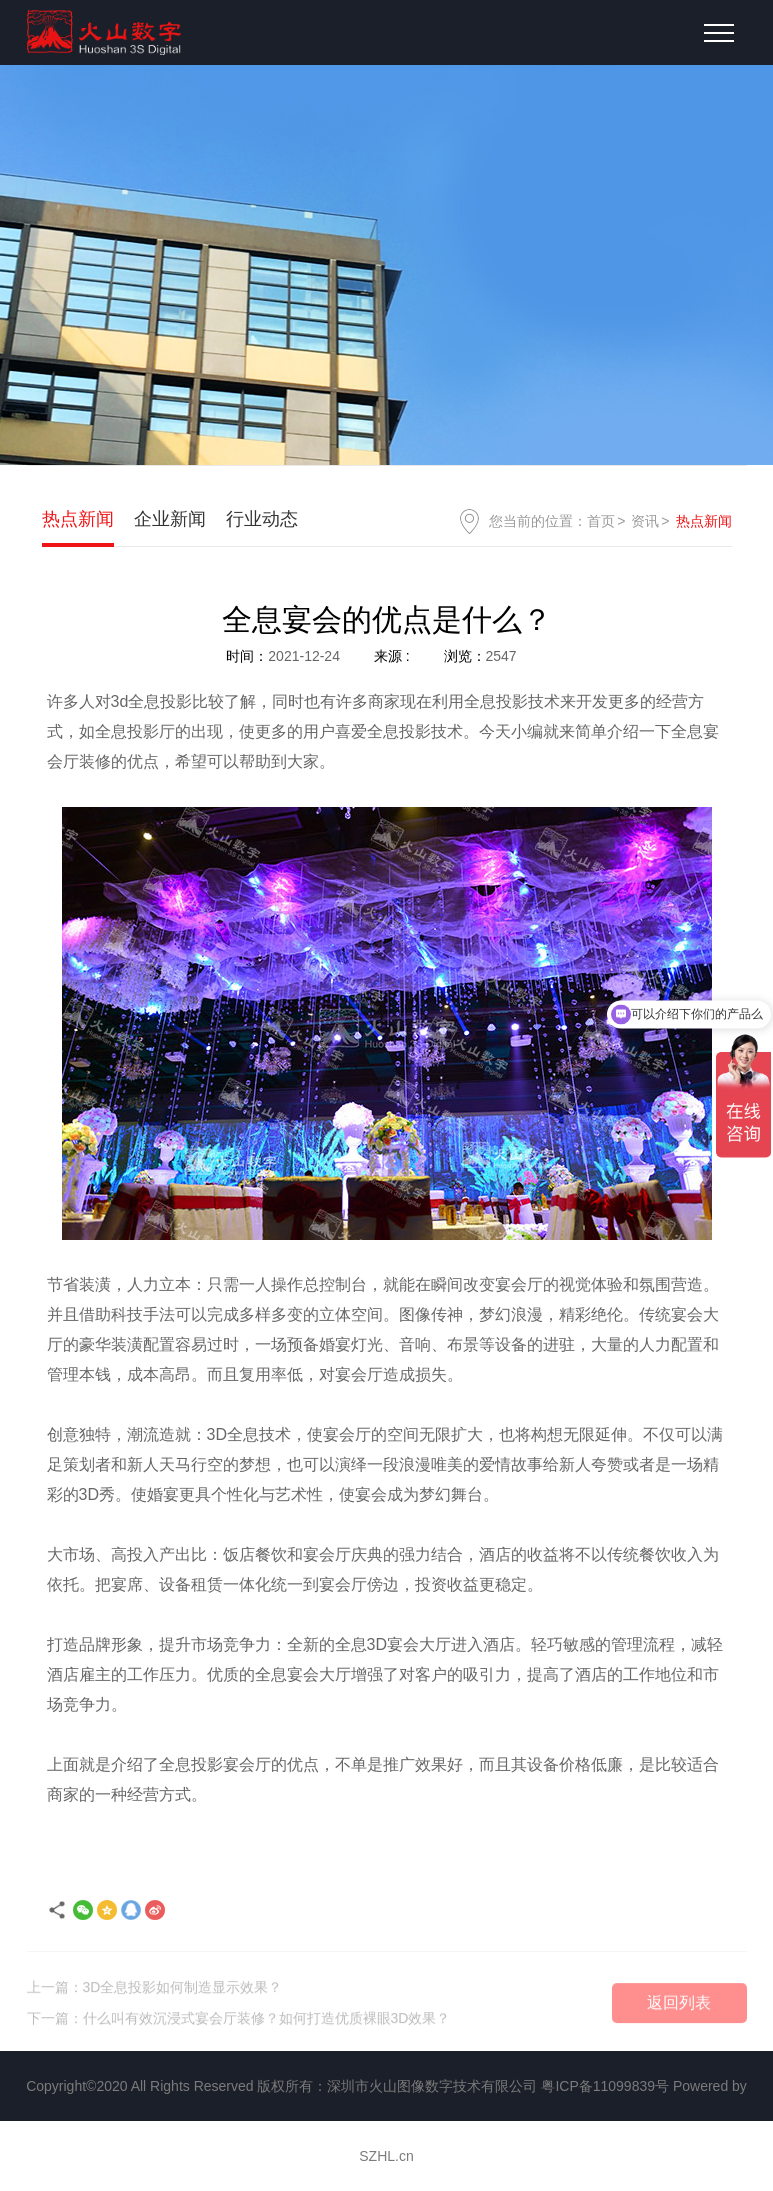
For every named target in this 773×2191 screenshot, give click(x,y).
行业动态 (262, 519)
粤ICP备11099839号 (605, 2086)
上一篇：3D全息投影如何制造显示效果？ (155, 1992)
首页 (601, 521)
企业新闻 (170, 519)
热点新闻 (78, 519)
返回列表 (679, 2007)
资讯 (645, 521)
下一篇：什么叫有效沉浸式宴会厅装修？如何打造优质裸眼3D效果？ (239, 2023)
